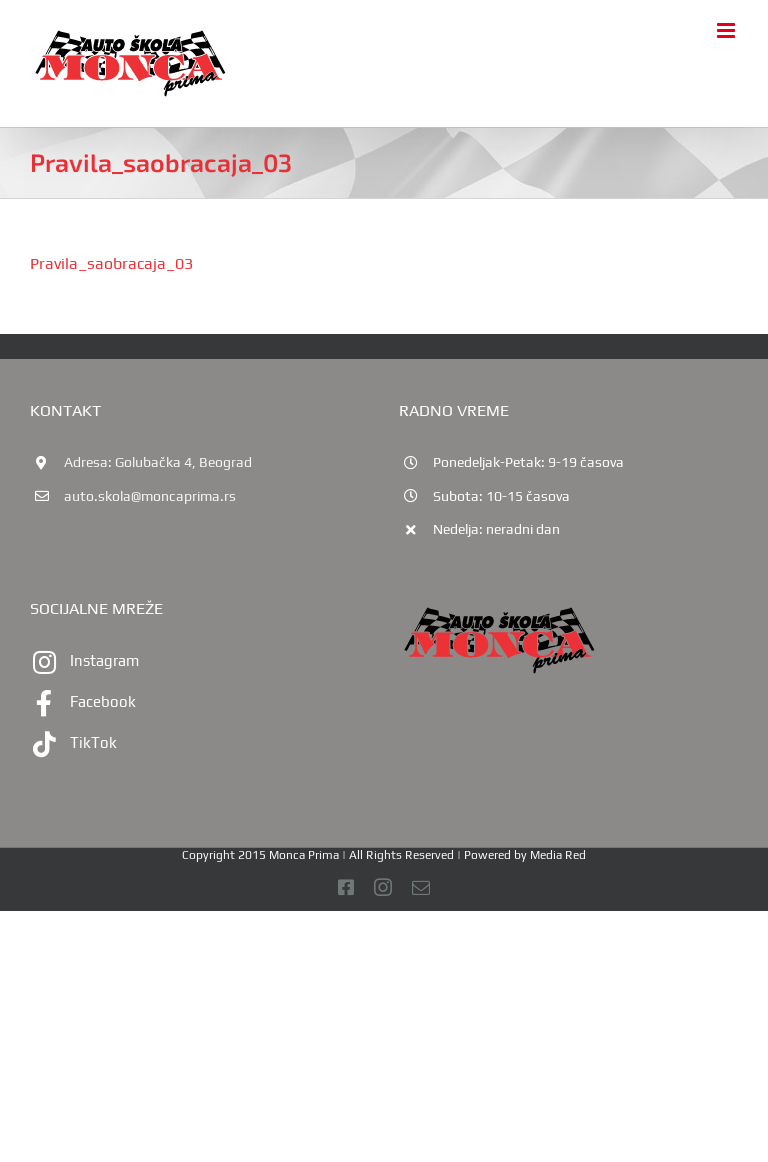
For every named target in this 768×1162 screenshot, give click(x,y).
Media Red (558, 855)
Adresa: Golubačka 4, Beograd (158, 462)
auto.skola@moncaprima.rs (150, 496)
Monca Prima (304, 855)
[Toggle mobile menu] (727, 30)
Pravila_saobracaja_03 (111, 263)
